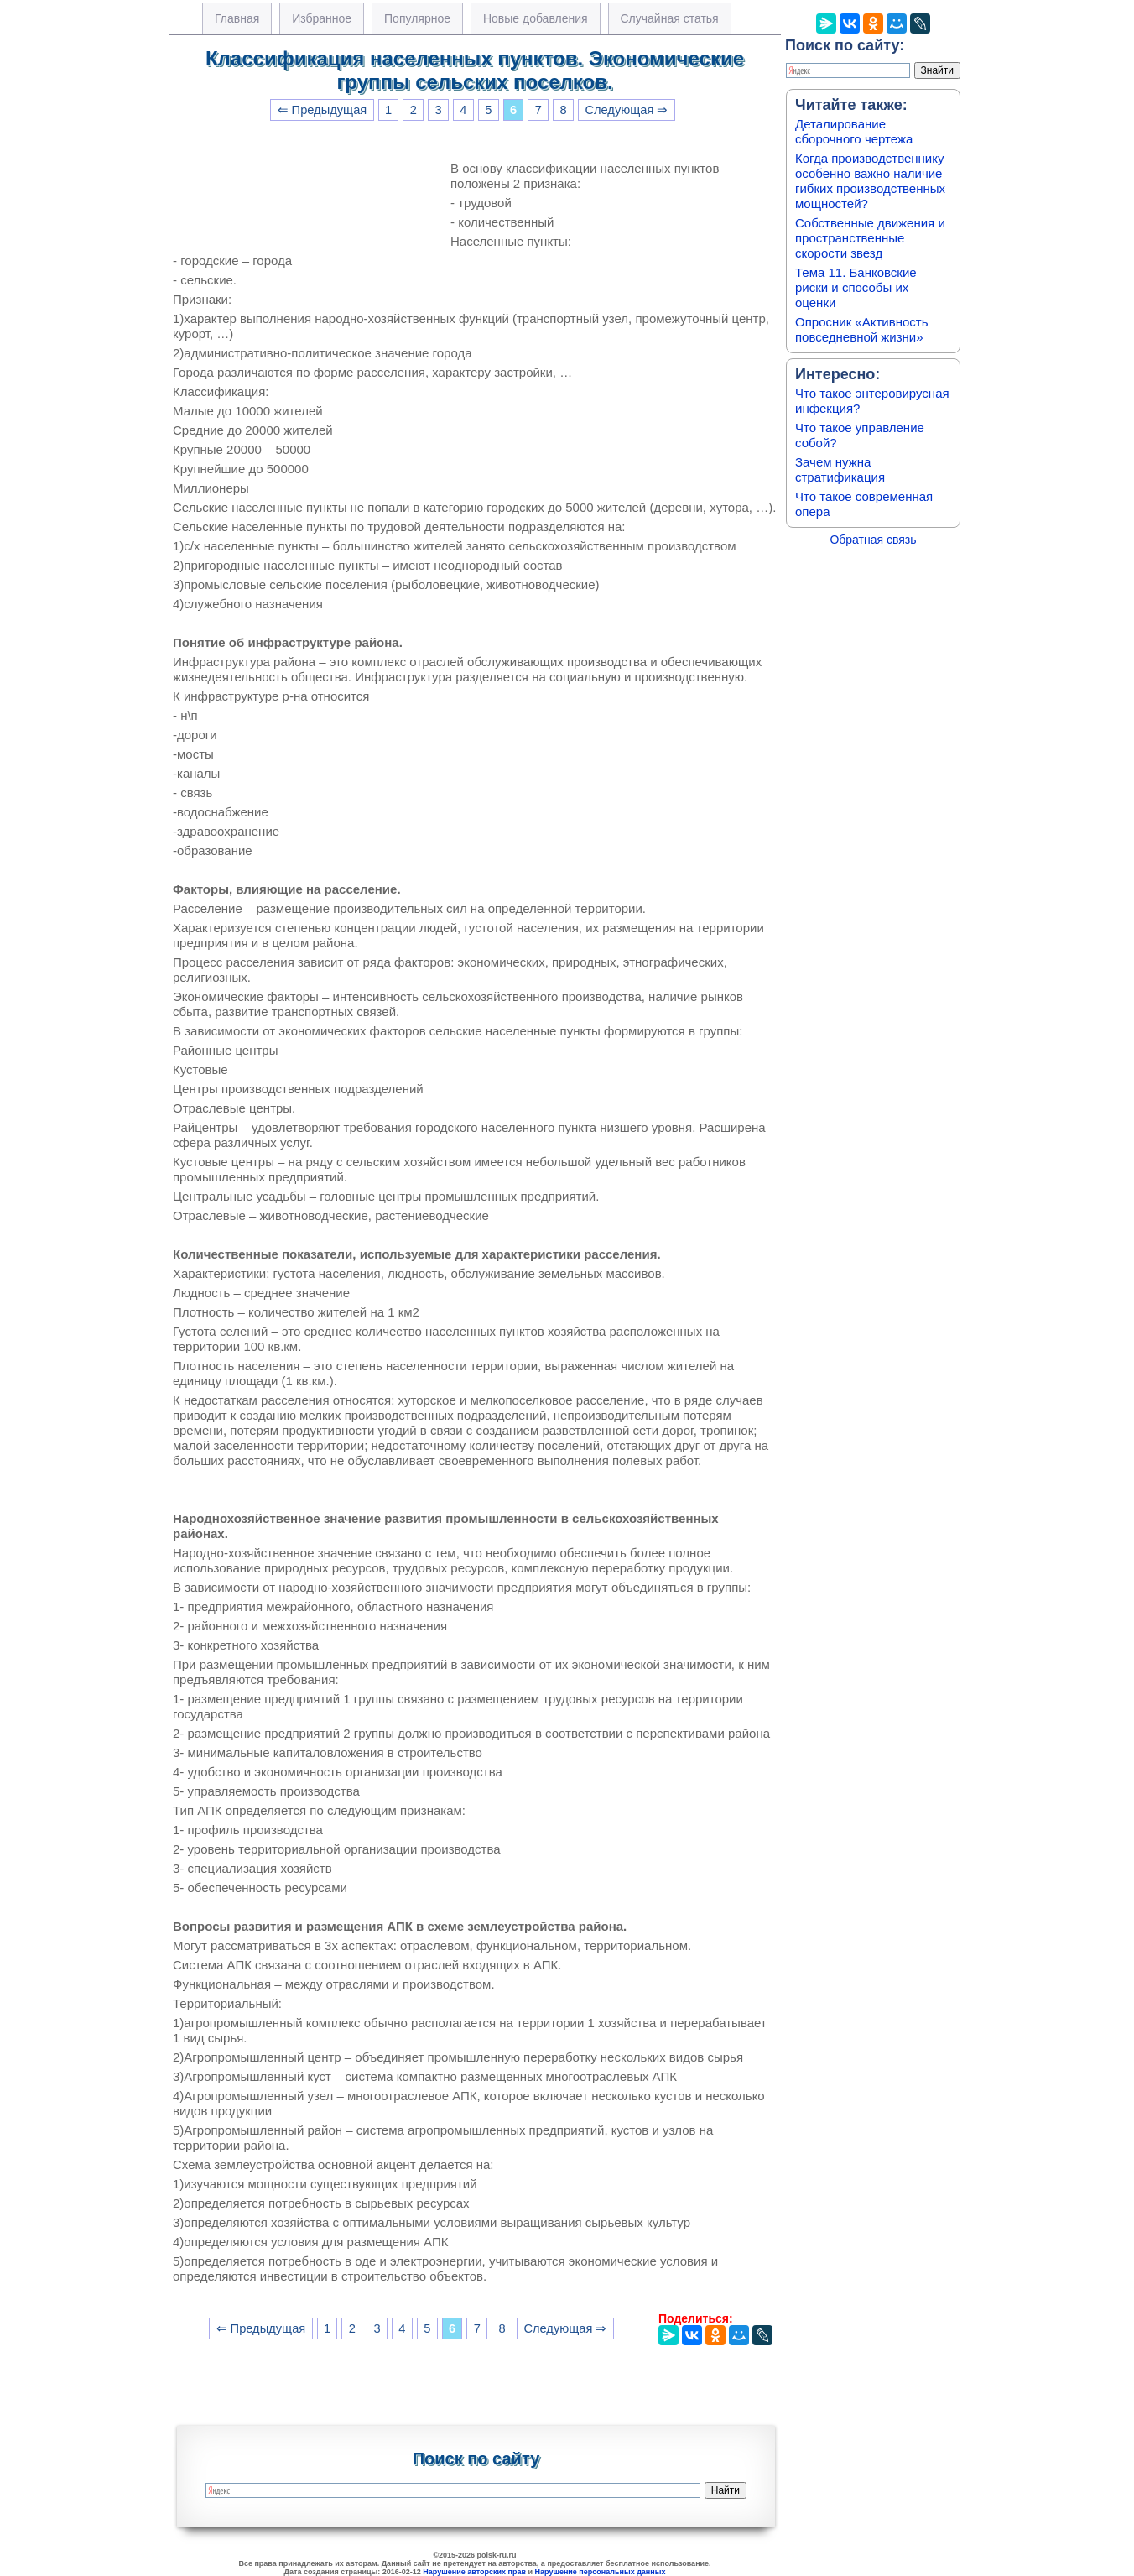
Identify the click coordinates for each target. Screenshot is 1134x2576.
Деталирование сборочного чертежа (854, 131)
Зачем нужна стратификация (840, 469)
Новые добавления (535, 18)
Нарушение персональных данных (600, 2572)
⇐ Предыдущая (322, 110)
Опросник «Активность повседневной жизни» (861, 329)
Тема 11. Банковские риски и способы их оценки (856, 287)
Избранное (321, 18)
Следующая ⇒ (626, 110)
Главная (237, 18)
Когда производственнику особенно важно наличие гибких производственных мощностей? (870, 181)
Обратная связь (873, 539)
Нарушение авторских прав (474, 2572)
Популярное (417, 18)
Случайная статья (670, 18)
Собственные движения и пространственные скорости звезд (870, 238)
